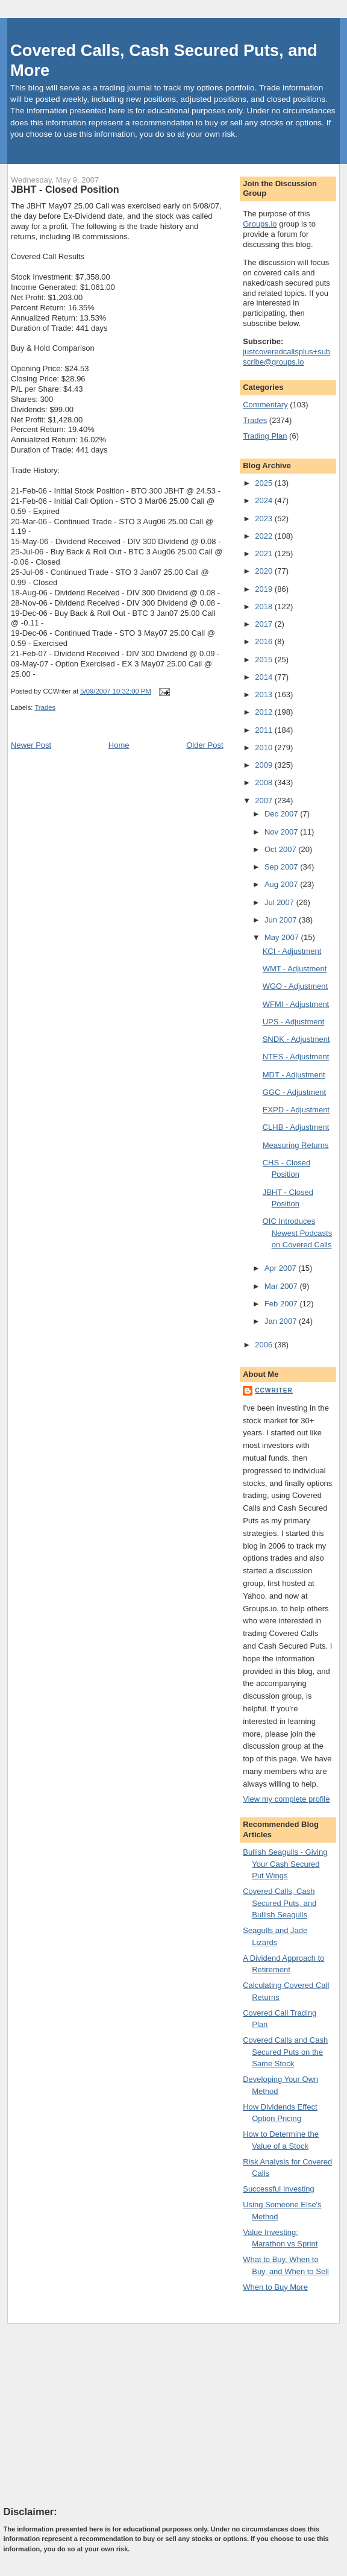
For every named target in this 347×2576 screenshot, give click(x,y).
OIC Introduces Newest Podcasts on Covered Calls (297, 1233)
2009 (265, 764)
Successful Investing (278, 2188)
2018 (265, 606)
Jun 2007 (281, 919)
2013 (265, 694)
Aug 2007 (282, 884)
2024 (265, 500)
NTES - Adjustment (296, 1056)
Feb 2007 (282, 1303)
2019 (265, 589)
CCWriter (274, 1390)
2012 (265, 711)
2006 (265, 1344)
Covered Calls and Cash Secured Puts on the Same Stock (285, 2051)
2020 (265, 570)
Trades (44, 707)
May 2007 (282, 937)
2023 (265, 518)
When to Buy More (275, 2287)
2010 (265, 747)
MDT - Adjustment (294, 1074)
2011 (265, 730)
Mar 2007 (282, 1286)
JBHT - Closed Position (65, 189)
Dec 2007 (282, 813)
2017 (265, 623)
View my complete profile (286, 1799)
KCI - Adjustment (292, 951)
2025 (265, 482)
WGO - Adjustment (295, 986)
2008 (265, 782)
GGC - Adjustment (294, 1092)
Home (119, 745)
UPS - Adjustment (294, 1021)
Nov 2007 (282, 831)
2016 (265, 641)
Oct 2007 (281, 849)
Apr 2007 (281, 1268)
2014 (265, 677)
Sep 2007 (282, 866)
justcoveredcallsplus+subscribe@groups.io (286, 356)
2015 (265, 659)
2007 (265, 800)
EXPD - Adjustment (296, 1109)
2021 (265, 553)
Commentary (265, 404)
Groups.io (260, 223)
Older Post (204, 745)
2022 (265, 536)
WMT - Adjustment (295, 968)
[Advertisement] (94, 2414)
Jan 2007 (281, 1321)
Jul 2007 (280, 902)
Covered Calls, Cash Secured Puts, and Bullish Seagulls (279, 1903)
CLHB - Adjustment (296, 1127)
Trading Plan (265, 435)
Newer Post (31, 745)
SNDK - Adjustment (296, 1039)
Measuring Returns (296, 1145)
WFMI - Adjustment (296, 1004)
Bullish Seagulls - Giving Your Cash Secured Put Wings (285, 1863)
